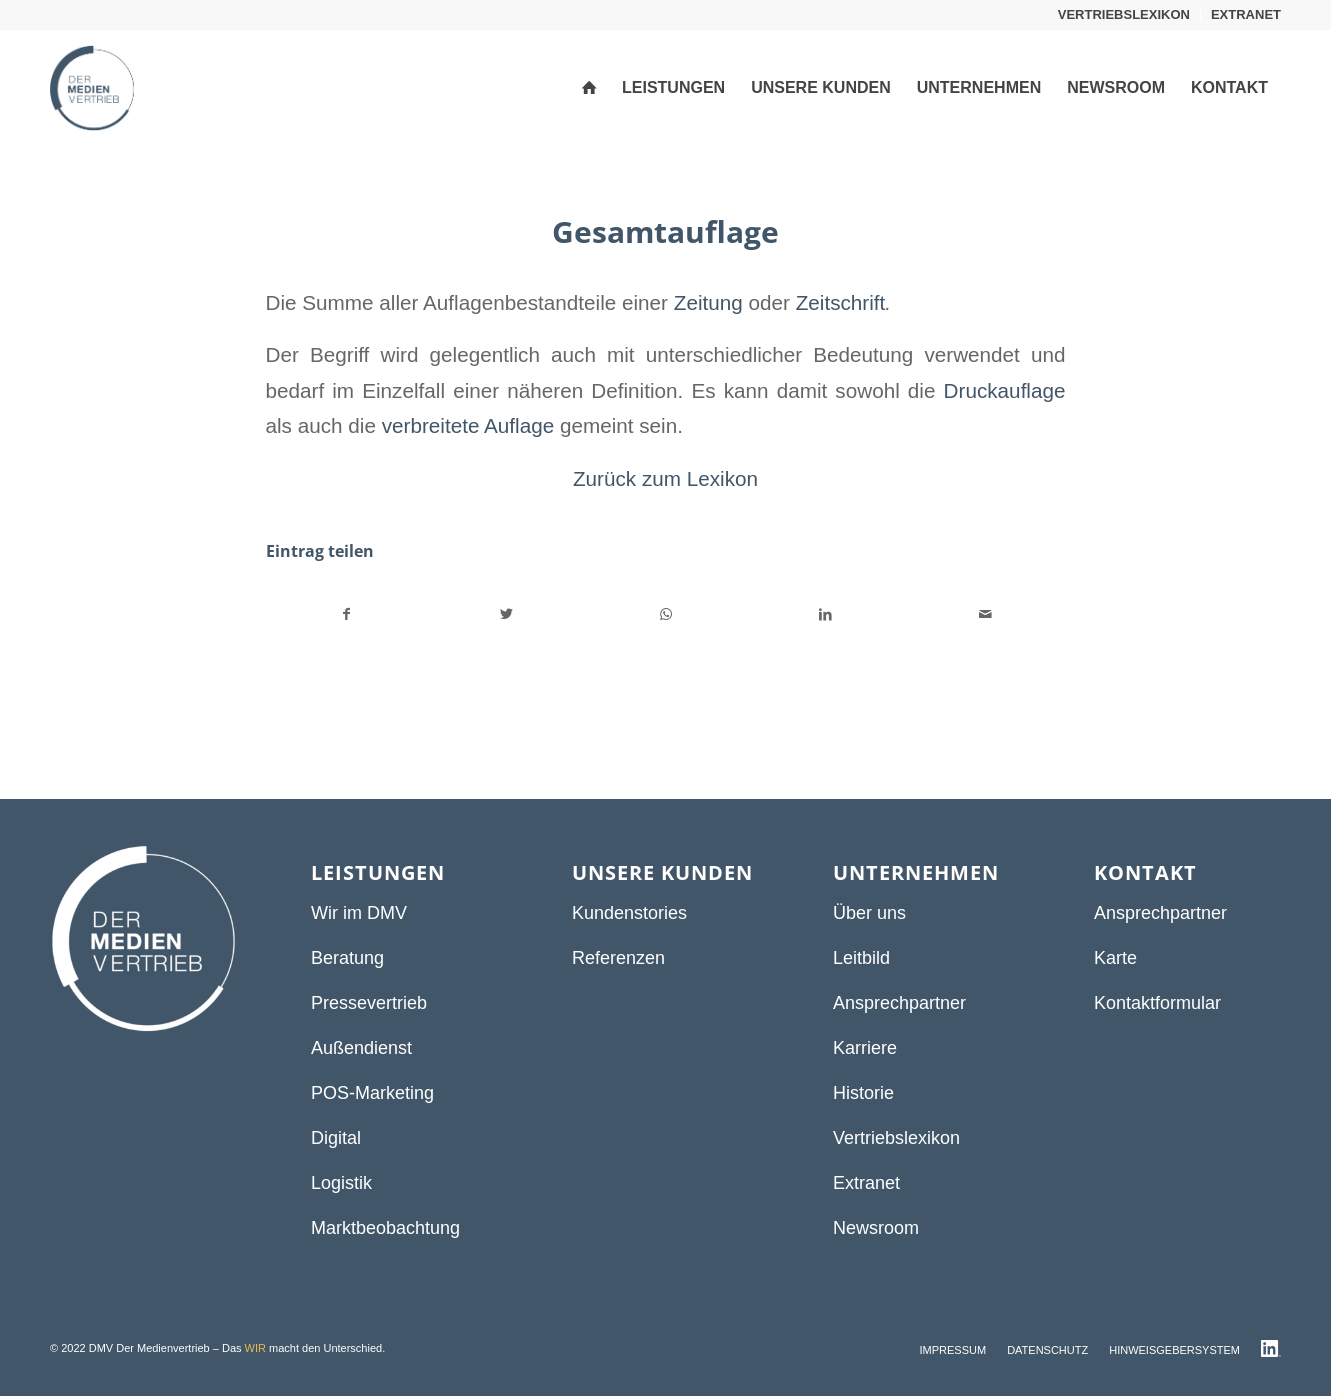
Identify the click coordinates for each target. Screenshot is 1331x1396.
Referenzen (618, 958)
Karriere (865, 1048)
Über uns (869, 913)
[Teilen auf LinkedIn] (825, 614)
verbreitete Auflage (468, 425)
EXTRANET (1246, 14)
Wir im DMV (359, 913)
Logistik (341, 1183)
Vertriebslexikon (896, 1138)
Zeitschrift (841, 302)
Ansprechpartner (899, 1003)
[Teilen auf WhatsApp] (666, 614)
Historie (863, 1093)
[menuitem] (1124, 15)
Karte (1115, 958)
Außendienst (361, 1048)
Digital (336, 1138)
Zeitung (708, 302)
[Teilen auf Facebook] (347, 614)
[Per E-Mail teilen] (985, 614)
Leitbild (861, 958)
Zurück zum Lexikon (665, 478)
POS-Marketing (372, 1093)
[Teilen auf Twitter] (506, 614)
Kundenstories (629, 913)
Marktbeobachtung (385, 1228)
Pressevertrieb (369, 1003)
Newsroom (876, 1228)
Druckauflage (1005, 390)
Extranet (866, 1183)
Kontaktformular (1157, 1003)
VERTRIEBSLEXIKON (1124, 14)
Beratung (347, 958)
